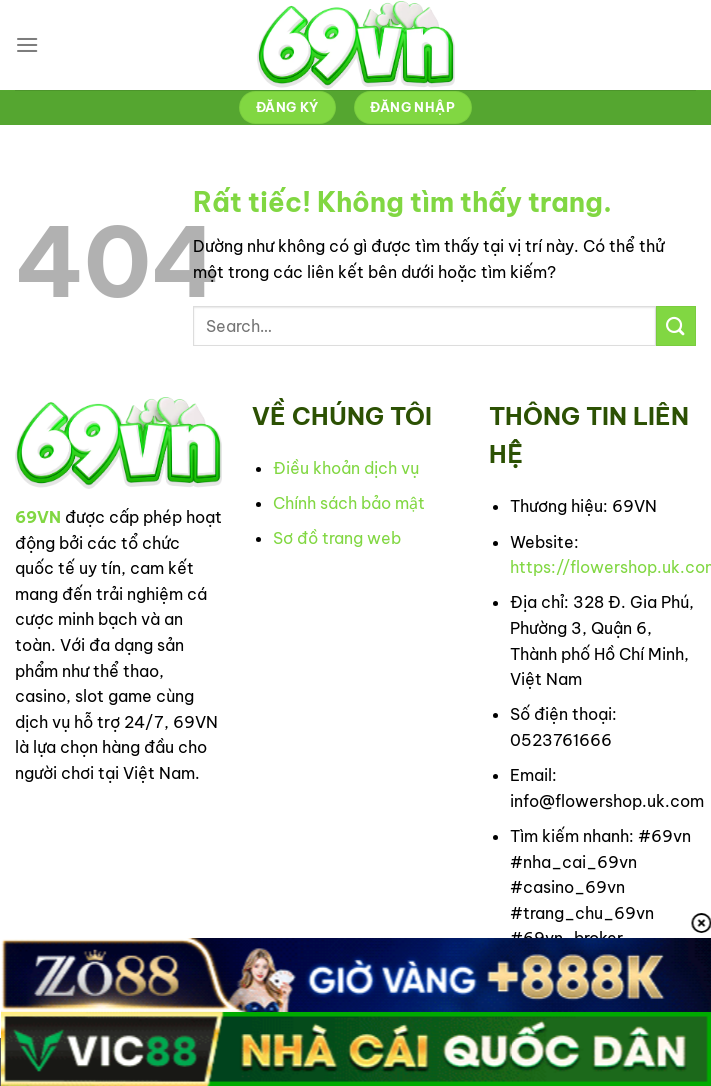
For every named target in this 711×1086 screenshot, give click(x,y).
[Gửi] (676, 325)
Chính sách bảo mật (349, 503)
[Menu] (27, 44)
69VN (38, 517)
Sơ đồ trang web (337, 538)
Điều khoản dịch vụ (346, 468)
